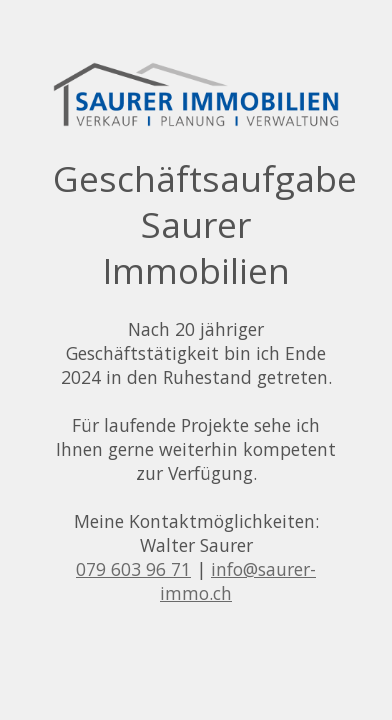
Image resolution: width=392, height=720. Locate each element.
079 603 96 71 (133, 569)
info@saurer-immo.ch (238, 581)
